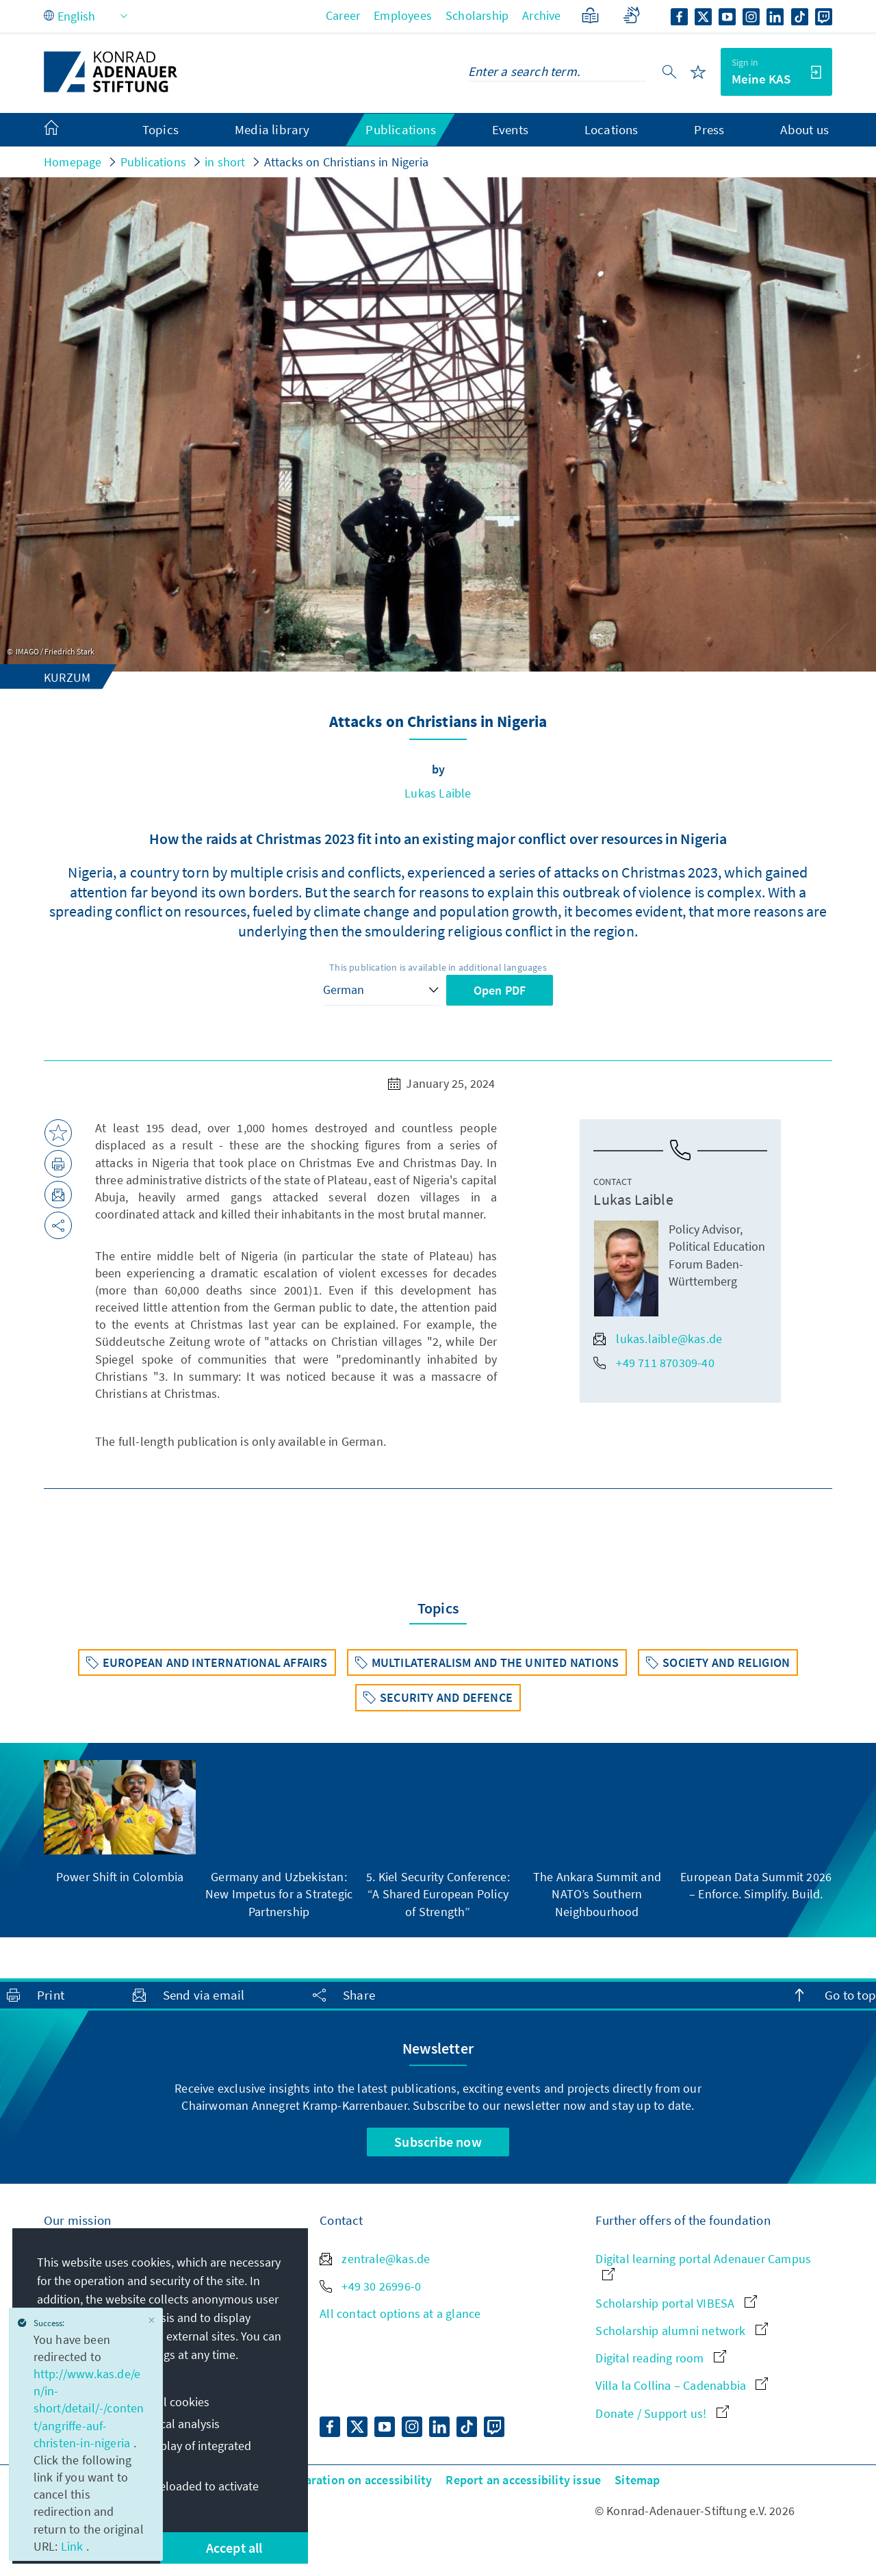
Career (343, 15)
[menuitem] (65, 130)
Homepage (73, 162)
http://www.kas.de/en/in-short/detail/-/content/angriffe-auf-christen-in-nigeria (89, 2408)
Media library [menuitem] (272, 129)
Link (73, 2546)
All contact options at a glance (400, 2313)
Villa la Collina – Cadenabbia (681, 2385)
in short (225, 162)
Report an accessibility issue (523, 2480)
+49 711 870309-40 (653, 1362)
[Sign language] (631, 15)
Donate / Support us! (661, 2413)
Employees (403, 15)
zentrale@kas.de (375, 2259)
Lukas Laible (437, 793)
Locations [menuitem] (611, 129)
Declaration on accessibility (357, 2480)
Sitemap (637, 2480)
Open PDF (500, 990)
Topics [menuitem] (160, 129)
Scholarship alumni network (681, 2330)
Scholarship (477, 15)
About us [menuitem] (804, 129)
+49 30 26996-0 (370, 2286)
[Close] (152, 2320)
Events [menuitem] (510, 129)
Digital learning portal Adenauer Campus (703, 2265)
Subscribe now (438, 2141)
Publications (153, 162)
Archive (541, 15)
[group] (120, 1823)
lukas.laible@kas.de (657, 1339)
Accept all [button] (234, 2547)
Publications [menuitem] (400, 129)
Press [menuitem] (709, 129)
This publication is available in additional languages (438, 967)
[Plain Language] (590, 15)
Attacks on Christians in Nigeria (346, 162)
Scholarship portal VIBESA (675, 2303)
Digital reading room (660, 2358)
